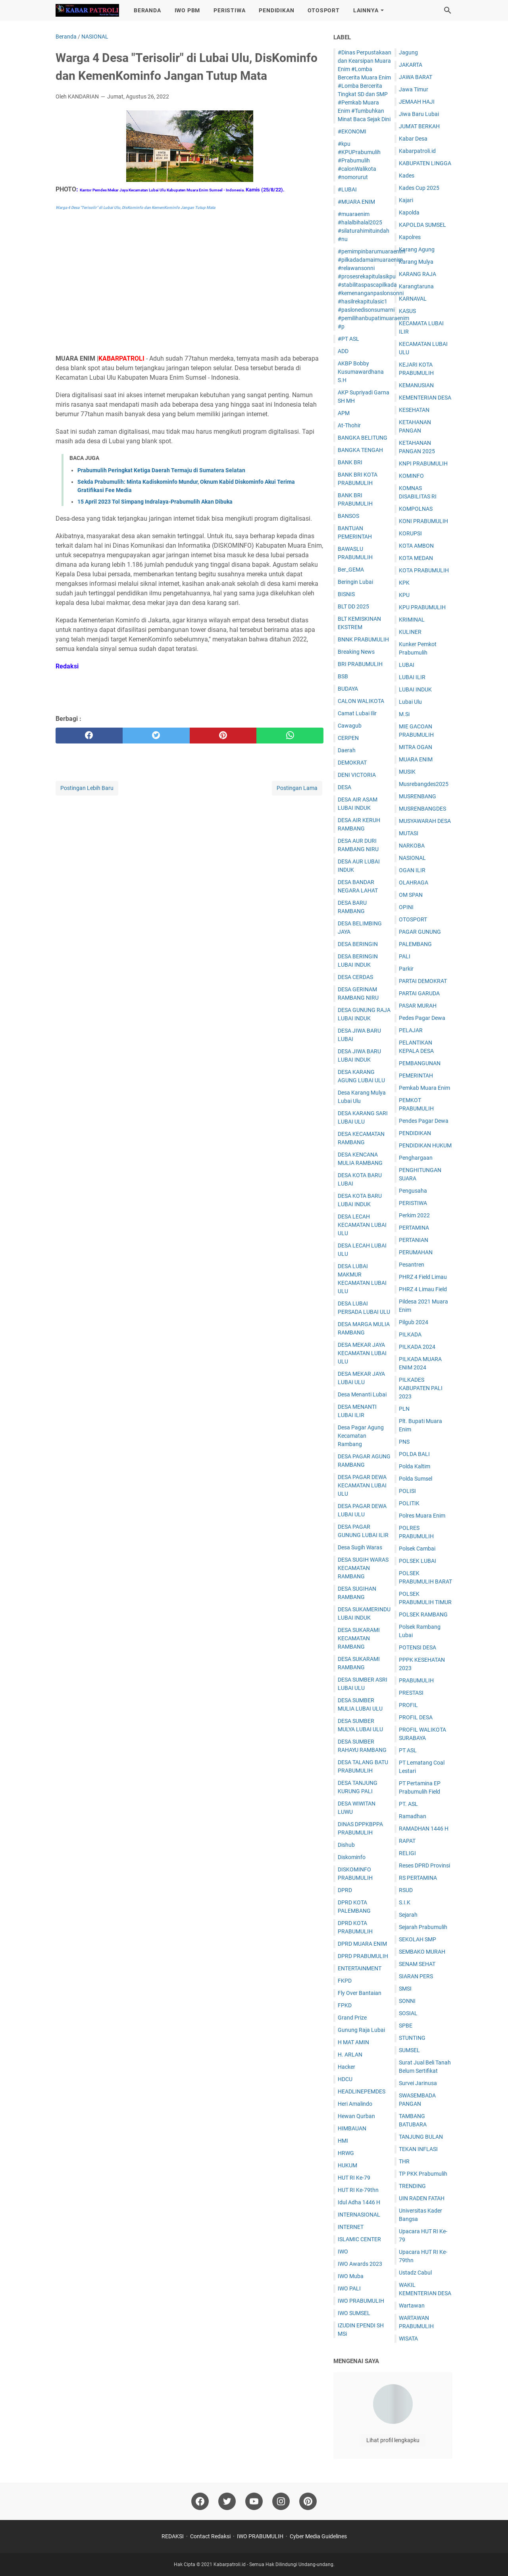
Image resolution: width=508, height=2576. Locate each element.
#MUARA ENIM (356, 202)
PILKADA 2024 (417, 1347)
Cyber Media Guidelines (318, 2536)
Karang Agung (417, 249)
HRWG (346, 2153)
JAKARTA (410, 65)
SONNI (407, 2001)
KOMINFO (411, 476)
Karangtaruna (416, 286)
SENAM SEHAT (417, 1964)
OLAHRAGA (413, 882)
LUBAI (406, 665)
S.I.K (404, 1902)
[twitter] (156, 735)
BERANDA (147, 10)
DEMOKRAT (352, 762)
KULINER (410, 632)
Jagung (408, 52)
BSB (343, 676)
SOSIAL (408, 2013)
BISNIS (346, 594)
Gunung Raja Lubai (361, 2030)
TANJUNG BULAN (421, 2137)
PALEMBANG (415, 944)
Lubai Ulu (410, 702)
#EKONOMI (352, 131)
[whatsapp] (289, 735)
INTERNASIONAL (359, 2214)
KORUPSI (410, 533)
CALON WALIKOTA (361, 701)
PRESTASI (411, 1693)
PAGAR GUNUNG (420, 932)
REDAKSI (173, 2536)
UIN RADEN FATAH (421, 2198)
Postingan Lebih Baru (87, 788)
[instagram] (281, 2501)
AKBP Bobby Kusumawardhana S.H (361, 371)
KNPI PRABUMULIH (423, 463)
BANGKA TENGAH (360, 450)
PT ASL (408, 1750)
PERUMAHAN (416, 1252)
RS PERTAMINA (418, 1878)
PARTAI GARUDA (419, 993)
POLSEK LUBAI (417, 1561)
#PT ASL (348, 339)
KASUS (407, 311)
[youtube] (254, 2501)
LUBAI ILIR (412, 677)
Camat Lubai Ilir (357, 713)
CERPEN (348, 738)
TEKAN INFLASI (418, 2149)
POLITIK (409, 1503)
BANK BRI (350, 462)
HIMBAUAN (352, 2128)
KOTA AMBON (416, 546)
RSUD (406, 1890)
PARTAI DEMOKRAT (423, 981)
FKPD (345, 1980)
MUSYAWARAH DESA (425, 821)
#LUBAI (347, 189)
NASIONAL (412, 858)
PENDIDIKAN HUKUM (425, 1145)
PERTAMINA (414, 1227)
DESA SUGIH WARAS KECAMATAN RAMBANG (363, 1568)
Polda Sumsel (415, 1478)
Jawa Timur (413, 89)
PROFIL (408, 1705)
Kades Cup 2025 (419, 188)
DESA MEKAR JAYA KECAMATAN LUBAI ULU (362, 1353)
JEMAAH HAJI (417, 101)
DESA (344, 787)
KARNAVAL (413, 298)
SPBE (405, 2025)
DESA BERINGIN (358, 944)
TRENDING (412, 2186)
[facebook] (89, 735)
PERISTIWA (229, 10)
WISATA (408, 2338)
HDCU (345, 2079)
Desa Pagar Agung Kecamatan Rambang (361, 1435)
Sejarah (408, 1915)
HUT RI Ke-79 (354, 2177)
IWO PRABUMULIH (361, 2301)
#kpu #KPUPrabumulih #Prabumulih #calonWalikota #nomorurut (359, 160)
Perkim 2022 (414, 1215)
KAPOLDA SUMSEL (422, 225)
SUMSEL (409, 2050)
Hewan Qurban (356, 2116)
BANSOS (348, 516)
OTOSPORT (323, 10)
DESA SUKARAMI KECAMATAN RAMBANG (359, 1638)
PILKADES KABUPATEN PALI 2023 (421, 1388)
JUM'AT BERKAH (419, 126)
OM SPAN (411, 895)
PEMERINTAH (416, 1075)
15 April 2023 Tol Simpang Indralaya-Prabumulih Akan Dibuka (155, 501)
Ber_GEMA (351, 569)
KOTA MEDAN (416, 558)
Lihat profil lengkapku (392, 2440)
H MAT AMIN (353, 2042)
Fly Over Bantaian (359, 1993)
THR (404, 2161)
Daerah (347, 750)
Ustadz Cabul (415, 2272)
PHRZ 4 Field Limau (423, 1277)
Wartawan (412, 2305)
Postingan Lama (297, 788)
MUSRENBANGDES (422, 808)
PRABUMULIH (416, 1680)
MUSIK (407, 772)
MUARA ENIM (416, 759)
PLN (404, 1409)
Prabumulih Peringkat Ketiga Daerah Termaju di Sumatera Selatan (161, 470)
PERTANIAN (413, 1240)
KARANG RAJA (417, 274)
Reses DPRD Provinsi (424, 1865)
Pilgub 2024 (413, 1322)
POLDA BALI (414, 1454)
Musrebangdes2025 (423, 784)
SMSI (405, 1988)
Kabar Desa (413, 138)
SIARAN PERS (416, 1976)
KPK (404, 582)
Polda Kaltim (414, 1466)
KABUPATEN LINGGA (425, 163)
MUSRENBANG (417, 796)
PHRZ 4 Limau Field (423, 1289)
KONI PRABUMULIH (423, 521)
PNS (404, 1442)
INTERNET (351, 2227)
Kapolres (410, 237)
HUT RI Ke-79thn (358, 2190)
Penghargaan (416, 1158)
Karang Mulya (416, 262)
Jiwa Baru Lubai (419, 114)
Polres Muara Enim (422, 1515)
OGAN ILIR (412, 870)
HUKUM (347, 2165)
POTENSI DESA (417, 1647)
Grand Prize (352, 2017)
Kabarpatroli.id (417, 151)
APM (344, 413)
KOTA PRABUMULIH (424, 570)
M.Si (404, 714)
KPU (404, 595)
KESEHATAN (414, 410)
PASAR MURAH (418, 1005)
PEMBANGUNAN (420, 1063)
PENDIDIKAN (276, 10)
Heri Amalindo (355, 2104)
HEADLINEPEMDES (361, 2091)
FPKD (345, 2005)
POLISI (407, 1491)
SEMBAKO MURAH (422, 1951)
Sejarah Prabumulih (423, 1927)
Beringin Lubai (355, 582)
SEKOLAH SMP (417, 1939)
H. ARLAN (350, 2054)
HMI (343, 2141)
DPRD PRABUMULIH (363, 1956)
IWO (343, 2251)
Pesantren (411, 1264)
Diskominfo (352, 1857)
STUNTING (412, 2038)
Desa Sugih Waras (360, 1547)
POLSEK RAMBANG (423, 1614)
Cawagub (350, 725)
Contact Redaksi (210, 2536)
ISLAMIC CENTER (359, 2239)
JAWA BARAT (415, 77)
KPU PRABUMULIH (422, 607)
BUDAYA (348, 689)
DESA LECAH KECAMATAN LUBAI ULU (362, 1224)
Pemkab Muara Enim (424, 1088)
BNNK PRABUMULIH (363, 639)
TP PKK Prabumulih (423, 2173)
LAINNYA (366, 10)
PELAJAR (411, 1030)
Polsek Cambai (417, 1548)
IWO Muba (351, 2276)
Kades (406, 175)
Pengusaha (413, 1191)
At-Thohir (349, 425)
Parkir (406, 969)
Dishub (346, 1845)
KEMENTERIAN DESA (425, 397)
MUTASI (408, 833)
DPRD (345, 1890)
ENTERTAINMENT (359, 1968)
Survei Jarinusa (418, 2083)
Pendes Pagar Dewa (423, 1121)
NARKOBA (412, 845)
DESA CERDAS (355, 977)
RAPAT (407, 1841)
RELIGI (407, 1853)
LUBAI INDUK (415, 689)
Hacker (346, 2067)
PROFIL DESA (416, 1717)
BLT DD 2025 (353, 606)
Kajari (406, 200)
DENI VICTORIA (357, 775)
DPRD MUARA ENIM (362, 1944)
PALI (404, 956)
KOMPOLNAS (416, 509)
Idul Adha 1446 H (359, 2202)
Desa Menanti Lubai (362, 1394)
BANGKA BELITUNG (362, 437)
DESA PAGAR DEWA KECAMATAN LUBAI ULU (362, 1485)
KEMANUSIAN (416, 385)
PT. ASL (408, 1804)
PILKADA (410, 1334)
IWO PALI (349, 2288)
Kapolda (409, 212)
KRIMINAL (412, 619)
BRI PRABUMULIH (360, 664)
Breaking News (356, 652)
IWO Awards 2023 (360, 2264)
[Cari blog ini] (447, 10)
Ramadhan (412, 1816)
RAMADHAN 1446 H (423, 1828)
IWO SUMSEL (354, 2313)
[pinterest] (223, 735)
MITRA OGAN (415, 747)
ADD (343, 351)
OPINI (406, 907)
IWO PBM (187, 10)
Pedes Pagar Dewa (422, 1018)
